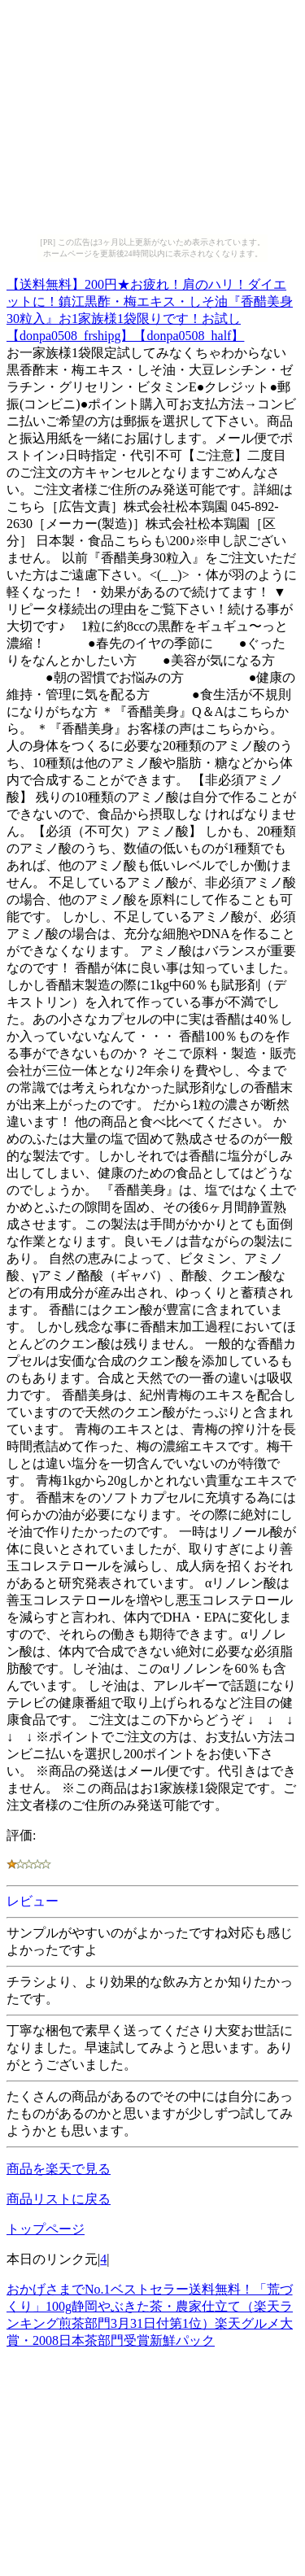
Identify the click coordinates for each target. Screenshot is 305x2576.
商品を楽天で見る (59, 2169)
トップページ (46, 2229)
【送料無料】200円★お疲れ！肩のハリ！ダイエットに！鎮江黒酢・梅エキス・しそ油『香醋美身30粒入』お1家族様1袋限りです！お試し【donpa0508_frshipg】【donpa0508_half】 (150, 308)
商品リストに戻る (59, 2199)
